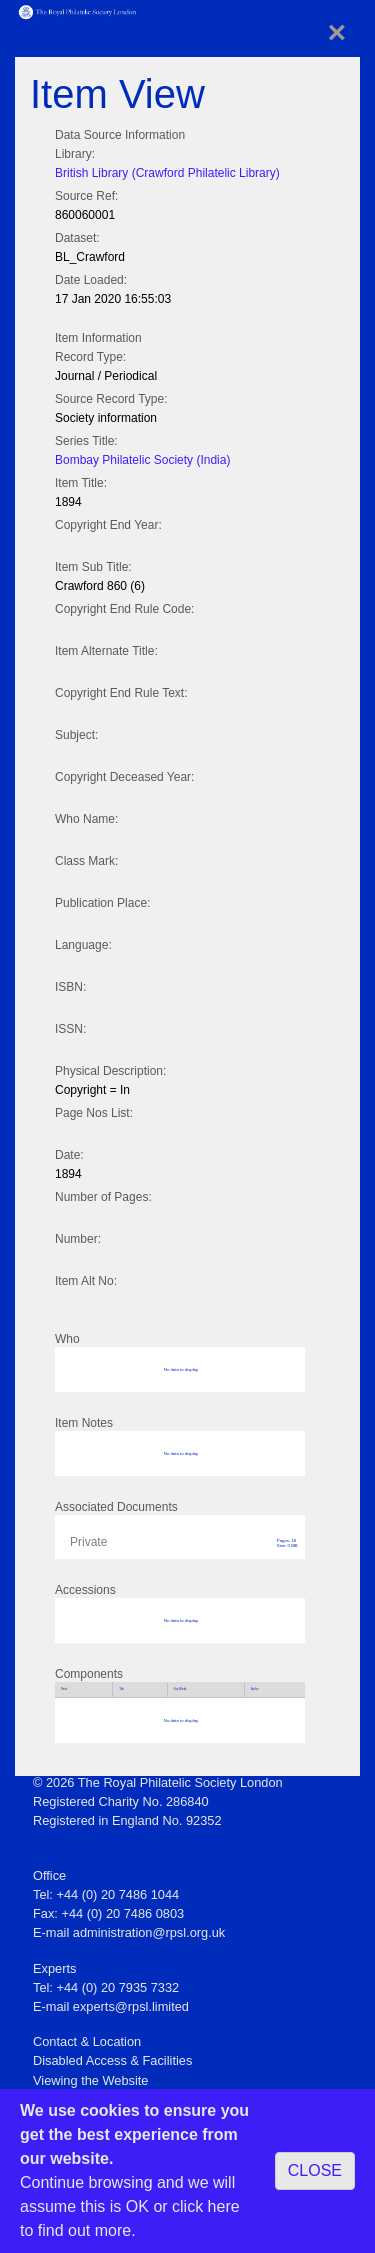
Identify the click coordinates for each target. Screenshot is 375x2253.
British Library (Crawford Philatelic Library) (167, 173)
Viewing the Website (90, 2080)
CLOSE (315, 2170)
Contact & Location (87, 2041)
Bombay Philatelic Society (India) (142, 460)
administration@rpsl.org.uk (149, 1932)
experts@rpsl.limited (131, 2006)
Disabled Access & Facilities (112, 2060)
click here (206, 2206)
